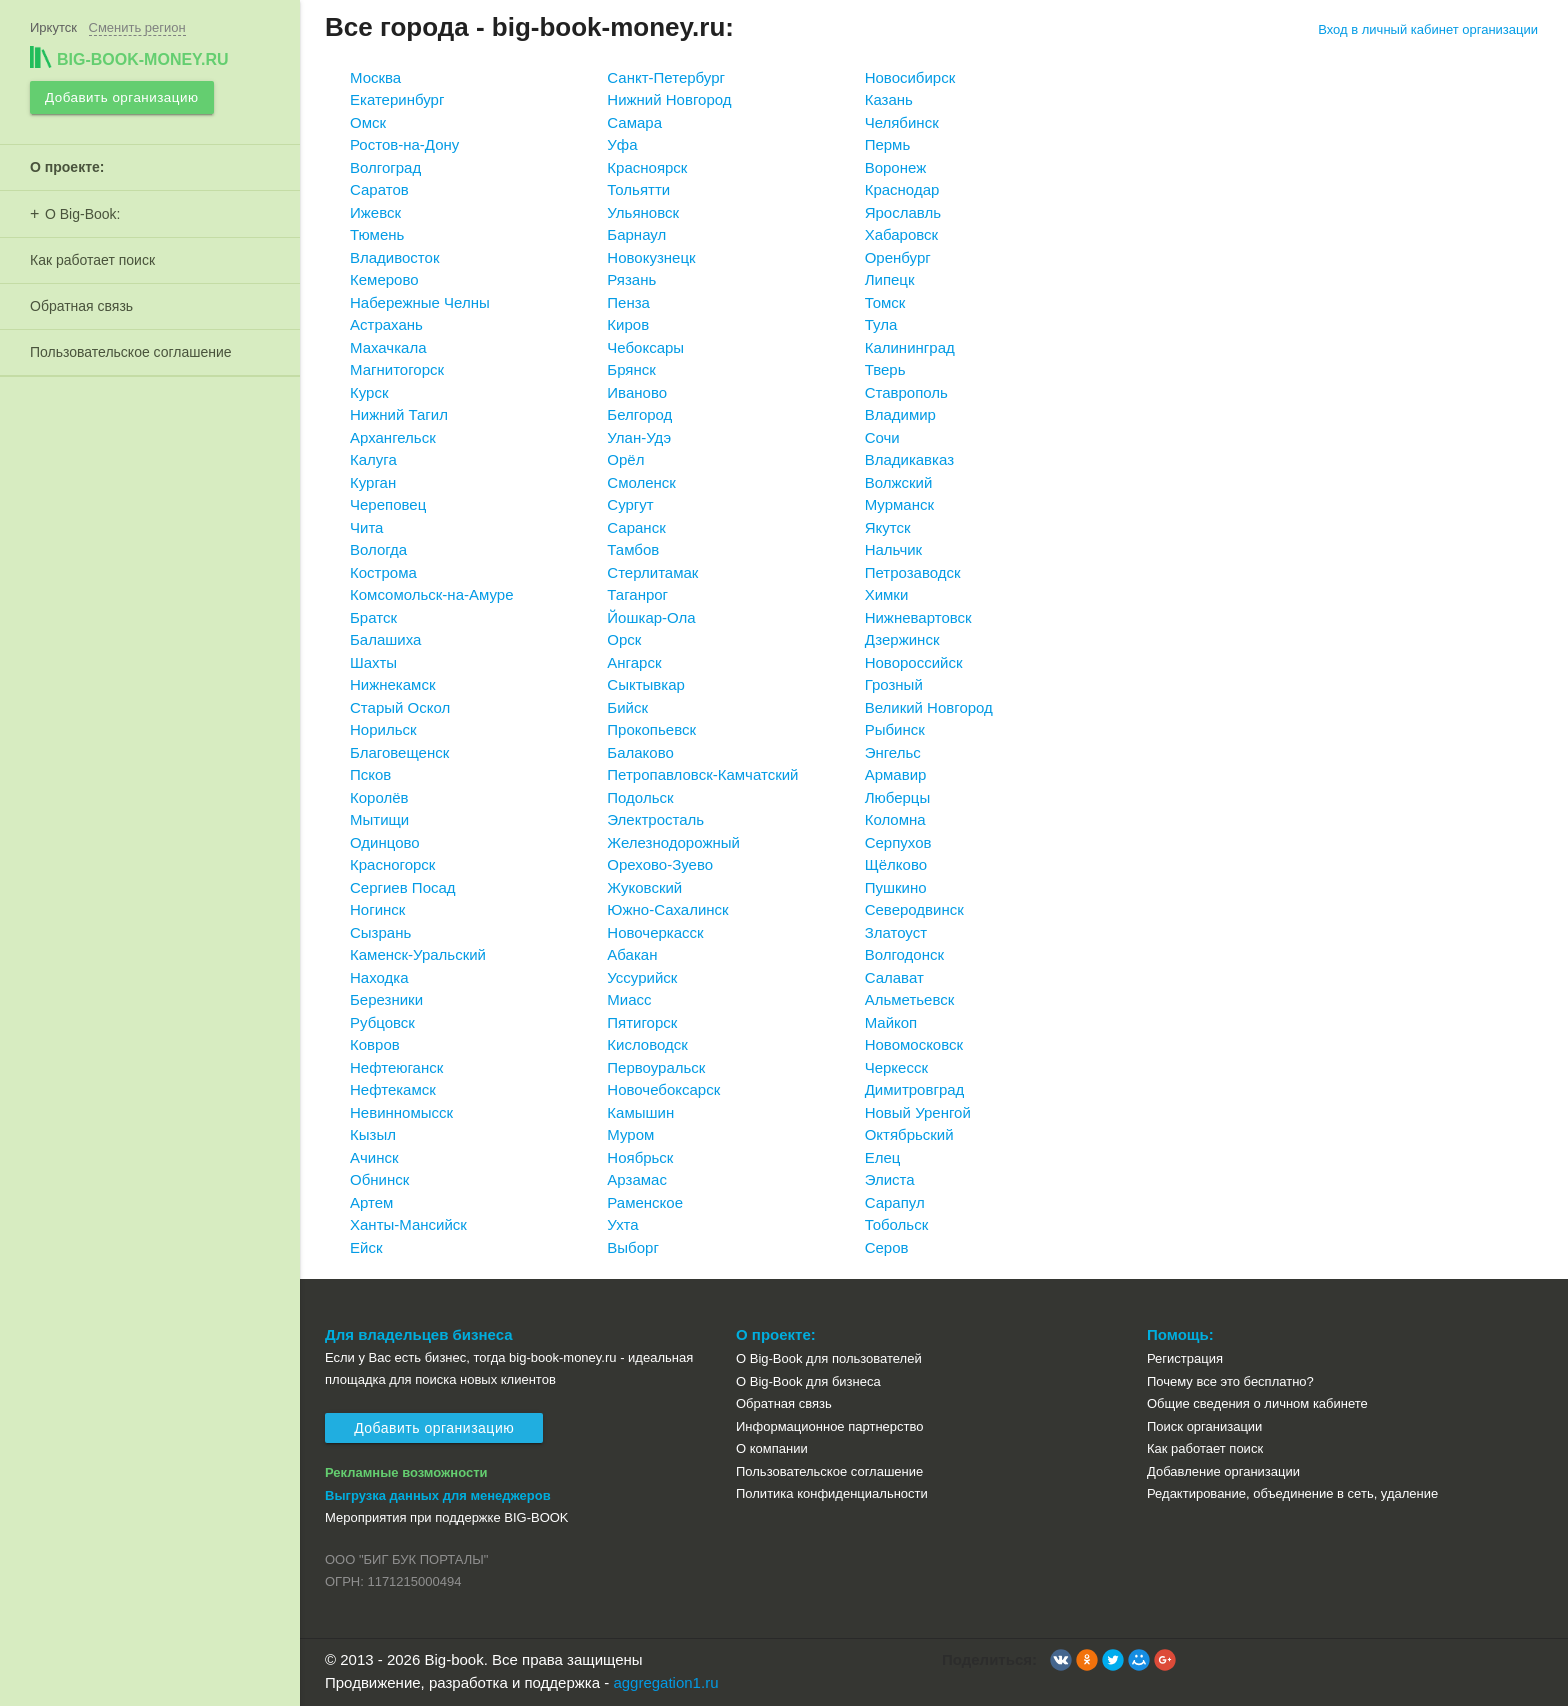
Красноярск (647, 167)
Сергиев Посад (403, 887)
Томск (885, 302)
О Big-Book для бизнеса (808, 1381)
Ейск (366, 1247)
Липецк (890, 279)
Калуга (373, 459)
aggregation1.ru (665, 1682)
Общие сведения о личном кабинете (1257, 1403)
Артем (371, 1202)
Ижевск (375, 212)
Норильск (383, 729)
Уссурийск (642, 977)
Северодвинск (914, 909)
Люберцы (898, 797)
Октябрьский (909, 1134)
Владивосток (394, 257)
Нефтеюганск (396, 1067)
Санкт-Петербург (666, 77)
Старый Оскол (400, 707)
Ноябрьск (640, 1157)
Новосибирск (910, 77)
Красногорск (392, 864)
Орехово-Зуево (660, 864)
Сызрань (380, 932)
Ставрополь (906, 392)
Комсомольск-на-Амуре (431, 594)
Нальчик (894, 549)
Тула (881, 324)
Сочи (882, 437)
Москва (375, 77)
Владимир (900, 414)
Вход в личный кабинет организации (1428, 29)
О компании (772, 1448)
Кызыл (373, 1134)
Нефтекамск (393, 1089)
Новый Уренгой (918, 1112)
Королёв (379, 797)
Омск (368, 122)
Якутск (888, 527)
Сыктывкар (646, 684)
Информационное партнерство (829, 1426)
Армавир (896, 774)
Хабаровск (901, 234)
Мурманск (899, 504)
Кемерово (384, 279)
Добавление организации (1223, 1471)
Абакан (632, 954)
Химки (887, 594)
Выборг (633, 1247)
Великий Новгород (929, 707)
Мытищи (379, 819)
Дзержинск (902, 639)
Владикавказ (909, 459)
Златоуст (896, 932)
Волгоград (385, 167)
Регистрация (1185, 1358)
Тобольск (897, 1224)
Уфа (622, 144)
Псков (370, 774)
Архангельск (393, 437)
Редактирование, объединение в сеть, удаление (1292, 1493)
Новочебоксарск (663, 1089)
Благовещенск (399, 752)
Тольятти (638, 189)
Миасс (629, 999)
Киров (628, 324)
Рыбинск (895, 729)
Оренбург (898, 257)
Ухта (622, 1224)
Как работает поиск (92, 257)
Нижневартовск (918, 617)
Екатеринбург (397, 99)
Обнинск (379, 1179)
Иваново (637, 392)
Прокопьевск (651, 729)
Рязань (631, 279)
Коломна (895, 819)
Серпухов (898, 842)
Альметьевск (910, 999)
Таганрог (637, 594)
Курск (369, 392)
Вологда (378, 549)
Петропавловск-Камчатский (702, 774)
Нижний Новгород (669, 99)
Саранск (636, 527)
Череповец (388, 504)
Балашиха (385, 639)
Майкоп (891, 1022)
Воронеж (896, 167)
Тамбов (633, 549)
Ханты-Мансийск (408, 1224)
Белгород (639, 414)
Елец (883, 1157)
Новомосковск (914, 1044)
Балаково (640, 752)
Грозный (894, 684)
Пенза (628, 302)
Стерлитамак (652, 572)
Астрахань (386, 324)
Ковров (375, 1044)
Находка (379, 977)
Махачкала (388, 347)
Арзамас (637, 1179)
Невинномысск (401, 1112)
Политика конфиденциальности (832, 1493)
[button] (1061, 1660)
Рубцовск (382, 1022)
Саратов (379, 189)
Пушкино (896, 887)
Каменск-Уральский (418, 954)
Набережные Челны (420, 302)
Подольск (640, 797)
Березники (386, 999)
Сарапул (895, 1202)
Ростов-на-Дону (404, 144)
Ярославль (903, 212)
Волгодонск (904, 954)
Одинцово (385, 842)
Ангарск (634, 662)
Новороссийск (914, 662)
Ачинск (374, 1157)
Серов (887, 1247)
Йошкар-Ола (651, 617)
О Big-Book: (82, 211)
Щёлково (896, 864)
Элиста (890, 1179)
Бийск (627, 707)
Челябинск (902, 122)
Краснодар (902, 189)
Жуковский (644, 887)
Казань (889, 99)
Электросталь (655, 819)
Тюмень (377, 234)
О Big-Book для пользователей (829, 1358)
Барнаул (636, 234)
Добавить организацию (119, 95)
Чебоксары (645, 347)
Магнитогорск (397, 369)
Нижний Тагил (399, 414)
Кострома (383, 572)
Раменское (645, 1202)
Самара (634, 122)
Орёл (625, 459)
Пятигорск (642, 1022)
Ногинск (377, 909)
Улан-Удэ (639, 437)
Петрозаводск (913, 572)
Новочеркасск (655, 932)
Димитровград (915, 1089)
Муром (630, 1134)
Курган (373, 482)
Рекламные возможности (406, 1472)
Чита (366, 527)
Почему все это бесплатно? (1230, 1381)
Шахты (373, 662)
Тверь (885, 369)
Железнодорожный (673, 842)
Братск (373, 617)
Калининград (910, 347)
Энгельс (893, 752)
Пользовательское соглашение (131, 349)
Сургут (630, 504)
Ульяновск (643, 212)
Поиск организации (1204, 1426)
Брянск (631, 369)
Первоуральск (656, 1067)
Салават (894, 977)
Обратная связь (81, 303)
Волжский (899, 482)
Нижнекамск (392, 684)
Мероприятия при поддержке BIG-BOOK (447, 1517)
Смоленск (641, 482)
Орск (624, 639)
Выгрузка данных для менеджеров (438, 1495)
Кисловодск (647, 1044)
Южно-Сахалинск (667, 909)
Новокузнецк (651, 257)
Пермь (888, 144)
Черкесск (896, 1067)
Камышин (640, 1112)
